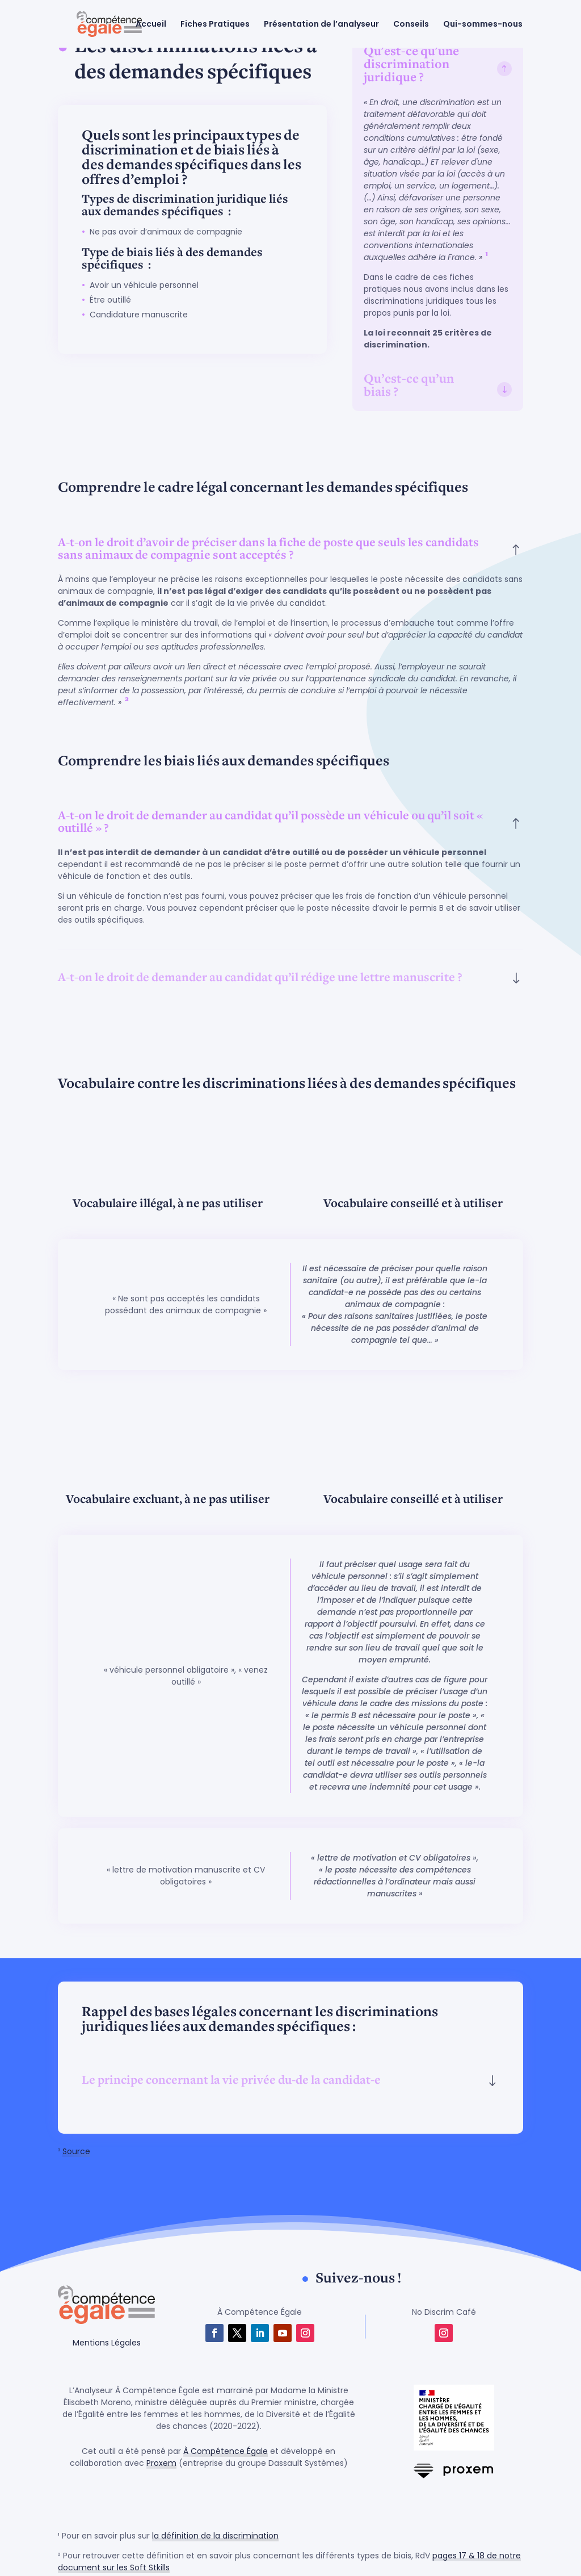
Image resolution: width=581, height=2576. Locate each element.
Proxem (161, 2463)
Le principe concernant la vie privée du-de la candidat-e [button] (231, 2081)
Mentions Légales (107, 2342)
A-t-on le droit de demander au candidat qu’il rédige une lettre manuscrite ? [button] (260, 978)
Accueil (151, 25)
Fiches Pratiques (215, 25)
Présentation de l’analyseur (322, 25)
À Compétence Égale (225, 2451)
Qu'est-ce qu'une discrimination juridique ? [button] (411, 65)
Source (76, 2151)
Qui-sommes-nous (483, 25)
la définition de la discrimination (215, 2535)
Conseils (412, 25)
